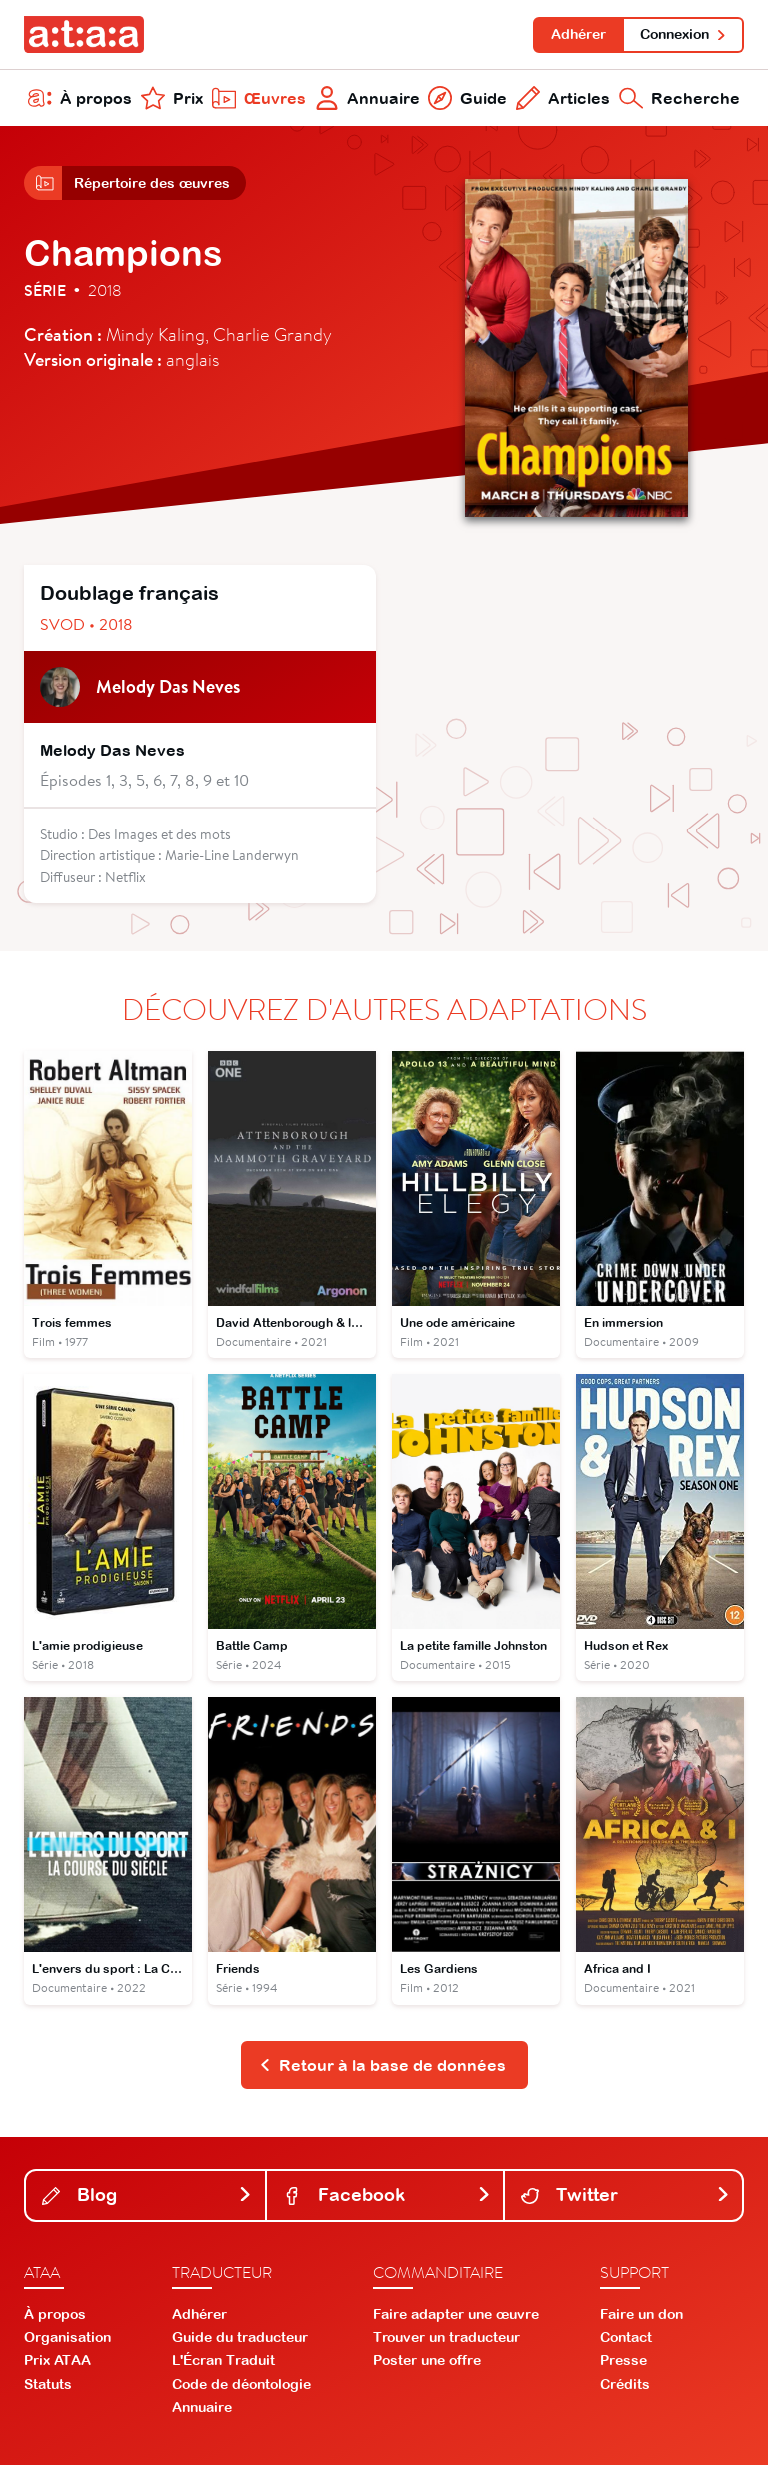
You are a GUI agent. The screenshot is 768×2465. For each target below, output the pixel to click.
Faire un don (641, 2314)
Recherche (679, 98)
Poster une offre (427, 2360)
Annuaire (367, 98)
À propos (80, 98)
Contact (626, 2337)
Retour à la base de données (382, 2065)
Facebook (387, 2194)
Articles (563, 98)
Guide (467, 98)
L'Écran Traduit (223, 2360)
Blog (147, 2194)
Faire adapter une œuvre (456, 2314)
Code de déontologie (241, 2384)
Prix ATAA (57, 2360)
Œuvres (259, 98)
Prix (172, 98)
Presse (623, 2360)
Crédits (625, 2384)
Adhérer (578, 34)
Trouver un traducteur (446, 2337)
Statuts (48, 2384)
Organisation (67, 2337)
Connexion (683, 34)
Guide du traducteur (240, 2337)
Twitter (625, 2194)
